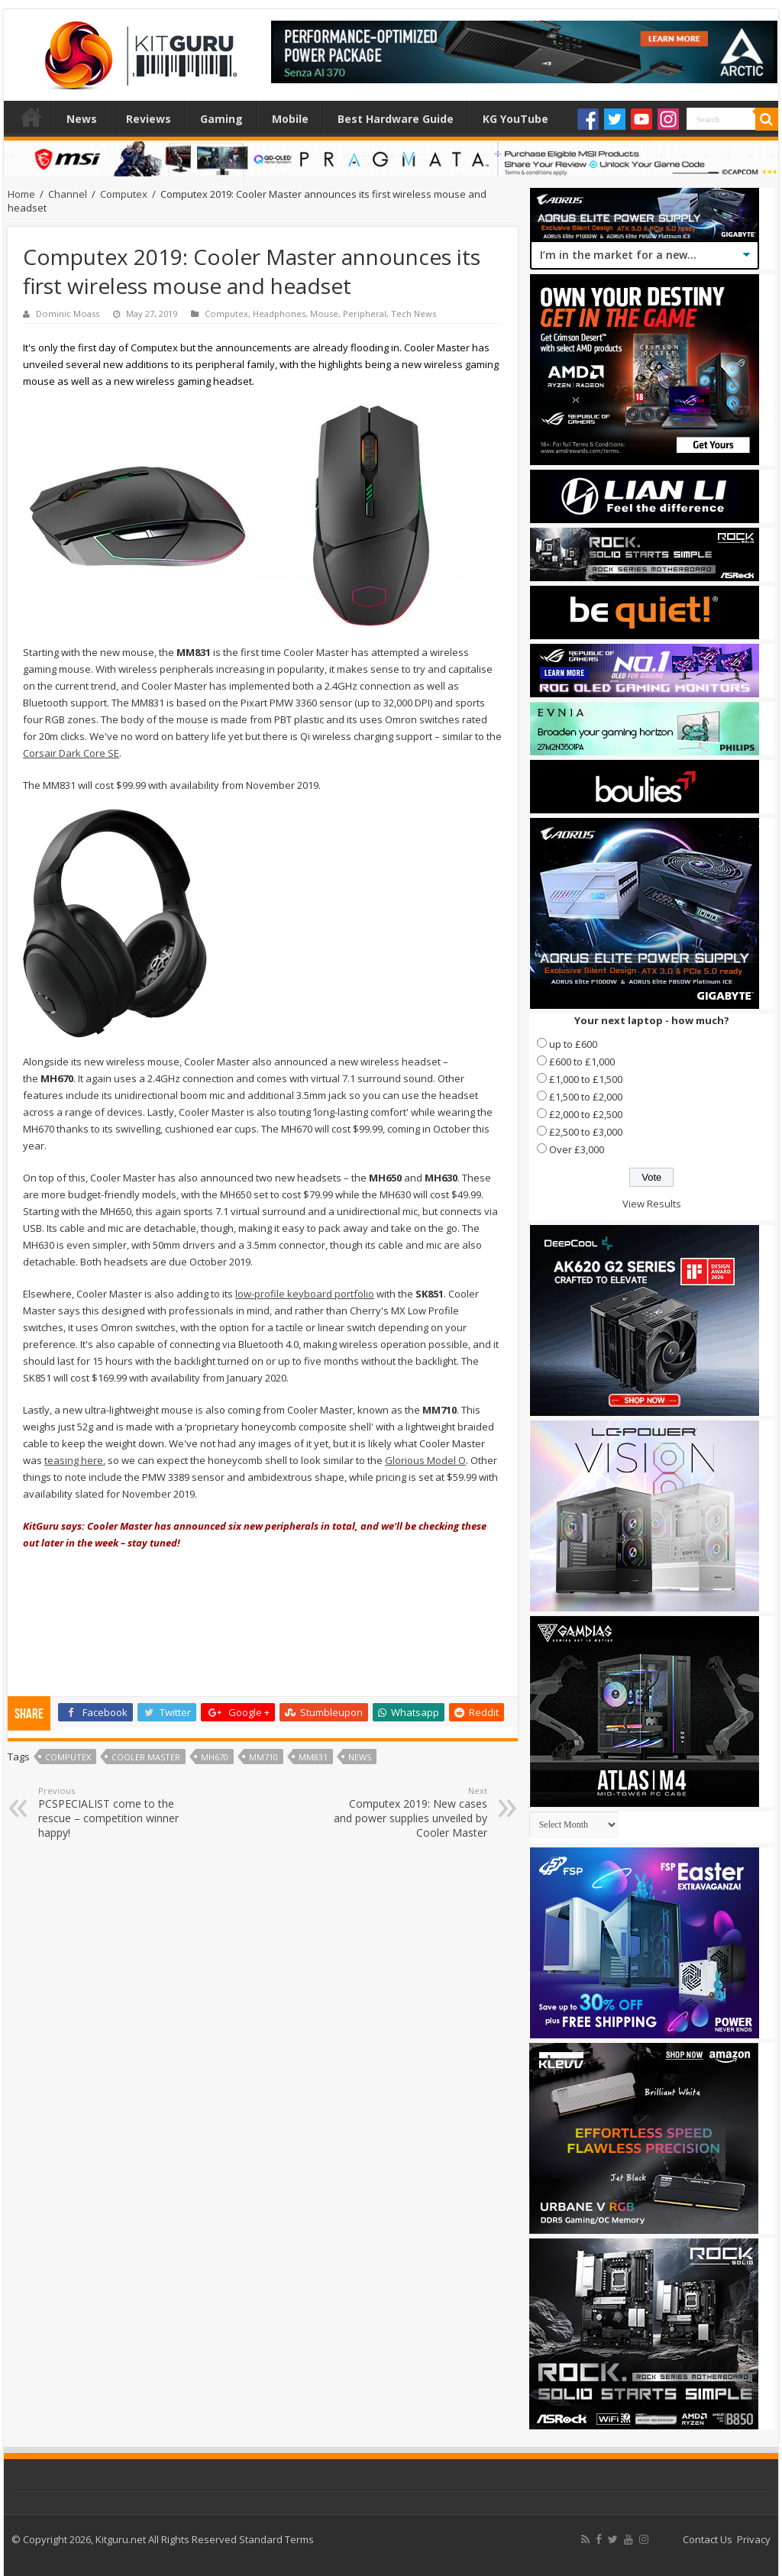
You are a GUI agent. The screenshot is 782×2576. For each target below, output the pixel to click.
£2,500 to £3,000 (585, 1132)
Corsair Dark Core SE (71, 753)
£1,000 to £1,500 (585, 1079)
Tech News (413, 313)
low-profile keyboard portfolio (304, 1294)
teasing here (73, 1460)
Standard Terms (276, 2539)
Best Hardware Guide (396, 119)
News (81, 119)
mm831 (313, 1757)
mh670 (214, 1757)
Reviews (148, 119)
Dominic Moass (67, 313)
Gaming (221, 119)
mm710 (263, 1757)
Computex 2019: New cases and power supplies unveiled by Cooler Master (409, 1812)
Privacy (754, 2539)
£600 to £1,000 (582, 1061)
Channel (67, 194)
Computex (123, 194)
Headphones (279, 313)
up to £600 (573, 1044)
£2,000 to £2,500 (585, 1114)
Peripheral (364, 313)
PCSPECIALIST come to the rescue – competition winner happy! (116, 1812)
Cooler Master (145, 1757)
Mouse (324, 313)
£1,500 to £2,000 (585, 1097)
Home (31, 117)
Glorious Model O (425, 1460)
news (359, 1757)
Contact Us (707, 2539)
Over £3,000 (576, 1149)
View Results (651, 1203)
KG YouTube (515, 119)
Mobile (290, 119)
